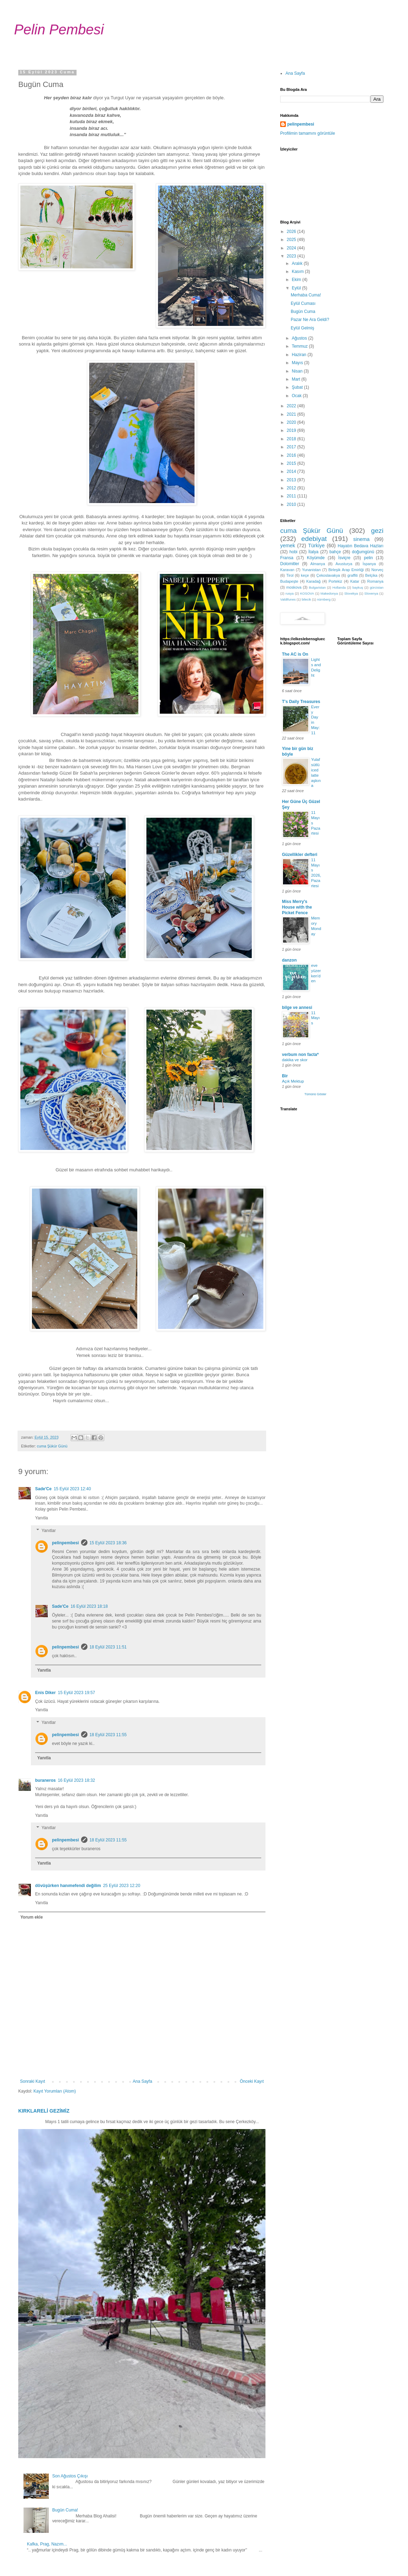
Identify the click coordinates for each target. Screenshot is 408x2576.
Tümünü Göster (315, 1094)
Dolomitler (289, 563)
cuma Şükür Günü (52, 1446)
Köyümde (316, 557)
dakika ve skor (295, 1060)
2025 (292, 239)
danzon (289, 960)
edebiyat (314, 538)
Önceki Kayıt (252, 2081)
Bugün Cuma (303, 311)
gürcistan (376, 587)
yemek (287, 545)
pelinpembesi (65, 1542)
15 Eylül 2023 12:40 (72, 1488)
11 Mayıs (315, 1018)
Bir (285, 1075)
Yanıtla (41, 1518)
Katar (354, 581)
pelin (368, 557)
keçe (305, 575)
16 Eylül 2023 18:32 (76, 1780)
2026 (292, 231)
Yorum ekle (31, 1917)
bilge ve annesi (297, 1007)
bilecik (306, 599)
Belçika (371, 575)
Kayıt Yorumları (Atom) (54, 2091)
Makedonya (329, 593)
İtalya (313, 551)
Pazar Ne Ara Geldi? (310, 319)
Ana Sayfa (142, 2081)
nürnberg (323, 599)
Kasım (298, 271)
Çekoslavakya (328, 575)
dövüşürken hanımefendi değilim (68, 1885)
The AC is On (295, 654)
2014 (292, 471)
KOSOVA (307, 593)
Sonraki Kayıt (32, 2081)
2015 (292, 463)
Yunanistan (311, 570)
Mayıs (298, 362)
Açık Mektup (293, 1081)
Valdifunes (288, 599)
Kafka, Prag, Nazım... (47, 2544)
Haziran (300, 354)
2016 (292, 455)
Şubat (298, 387)
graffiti (353, 575)
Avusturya (343, 564)
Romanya (375, 581)
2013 (292, 479)
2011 (292, 496)
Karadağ (313, 581)
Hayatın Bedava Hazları (360, 545)
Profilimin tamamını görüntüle (307, 133)
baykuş (358, 587)
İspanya (369, 564)
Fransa (286, 557)
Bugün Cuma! (65, 2510)
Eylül (297, 288)
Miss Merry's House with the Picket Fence (297, 907)
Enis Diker (45, 1692)
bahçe (335, 551)
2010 (292, 504)
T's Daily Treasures (301, 701)
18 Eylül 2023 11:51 (108, 1647)
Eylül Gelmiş (302, 328)
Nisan (298, 371)
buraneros (45, 1780)
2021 (292, 414)
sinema (361, 539)
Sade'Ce (43, 1488)
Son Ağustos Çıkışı (70, 2476)
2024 (292, 248)
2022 (292, 405)
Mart (296, 379)
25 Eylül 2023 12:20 (121, 1885)
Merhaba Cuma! (306, 295)
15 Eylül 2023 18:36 (108, 1542)
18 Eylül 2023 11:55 (108, 1734)
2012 (292, 488)
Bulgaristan (317, 587)
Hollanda (339, 587)
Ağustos (300, 338)
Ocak (297, 395)
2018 (292, 438)
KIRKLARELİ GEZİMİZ (44, 2111)
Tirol (290, 575)
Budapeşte (289, 581)
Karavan (287, 570)
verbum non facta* (300, 1054)
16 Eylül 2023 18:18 (89, 1606)
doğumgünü (363, 551)
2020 (292, 422)
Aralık (298, 263)
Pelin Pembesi (59, 29)
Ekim (297, 279)
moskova (293, 587)
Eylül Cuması (303, 303)
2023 (292, 256)
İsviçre (344, 557)
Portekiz (335, 581)
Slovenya (371, 593)
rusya (289, 593)
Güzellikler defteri (299, 854)
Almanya (317, 564)
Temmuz (300, 346)
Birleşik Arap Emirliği (346, 570)
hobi (293, 551)
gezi (377, 530)
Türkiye (316, 545)
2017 (292, 446)
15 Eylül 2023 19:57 (76, 1692)
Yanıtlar (48, 1530)
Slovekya (351, 593)
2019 (292, 430)
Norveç (377, 570)
